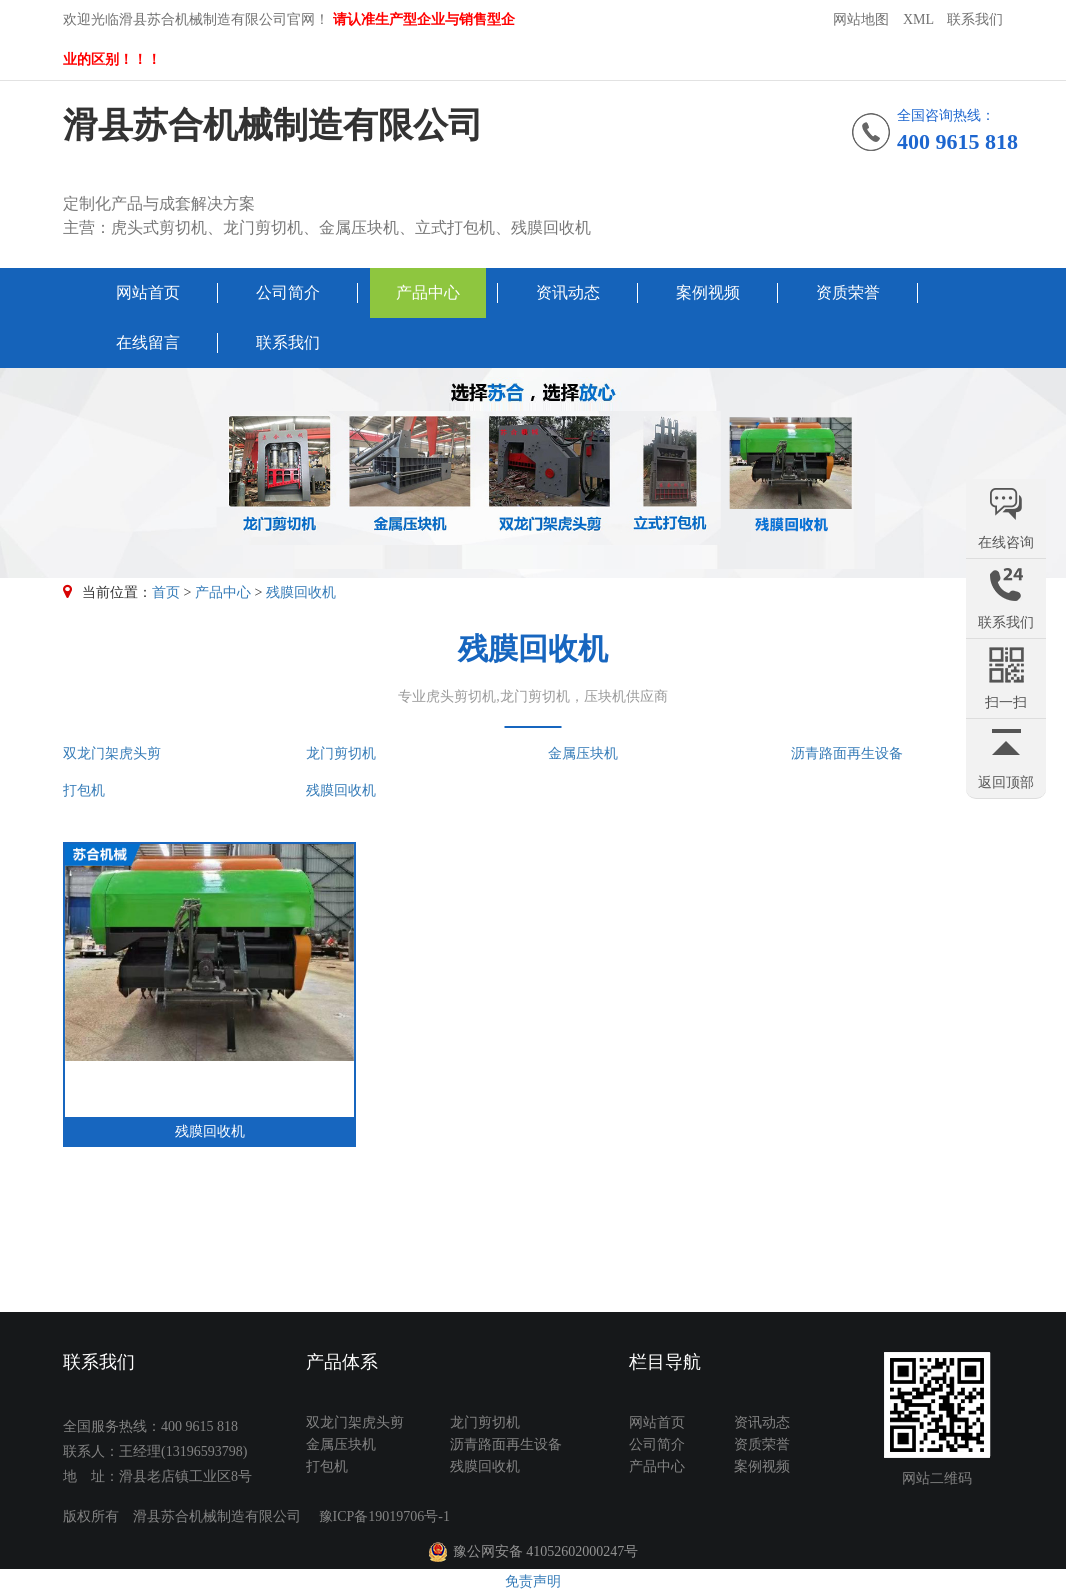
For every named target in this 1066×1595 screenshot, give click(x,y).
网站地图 (861, 19)
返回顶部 (1006, 782)
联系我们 (975, 19)
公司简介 (288, 292)
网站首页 (148, 292)
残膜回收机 (301, 592)
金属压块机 (583, 753)
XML (918, 19)
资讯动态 (568, 292)
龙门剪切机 (341, 753)
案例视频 (708, 292)
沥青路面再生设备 (847, 753)
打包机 (84, 790)
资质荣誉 (848, 292)
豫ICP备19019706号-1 (384, 1516)
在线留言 (148, 342)
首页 (166, 592)
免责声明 (533, 1581)
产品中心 (428, 292)
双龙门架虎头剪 (112, 753)
